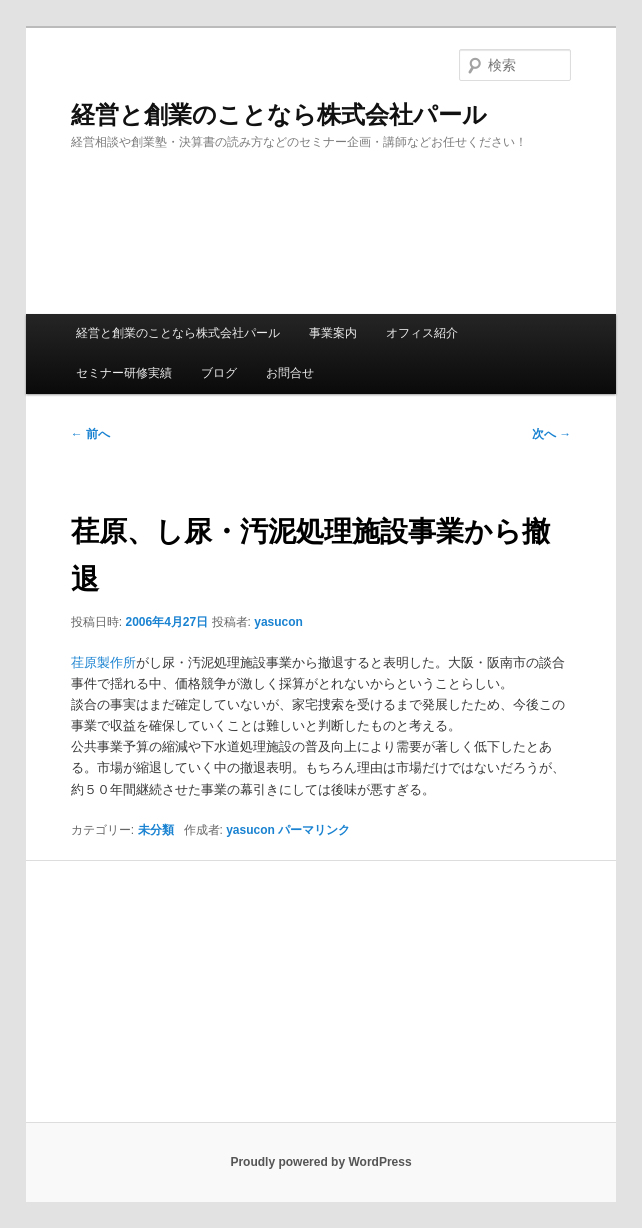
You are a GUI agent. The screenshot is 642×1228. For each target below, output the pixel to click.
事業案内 (333, 333)
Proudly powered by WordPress (320, 1162)
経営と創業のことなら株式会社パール (279, 114)
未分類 (156, 830)
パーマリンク (314, 830)
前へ (90, 434)
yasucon (278, 622)
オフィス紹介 (422, 333)
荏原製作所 (103, 662)
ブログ (219, 373)
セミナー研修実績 (124, 373)
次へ (551, 434)
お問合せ (290, 373)
